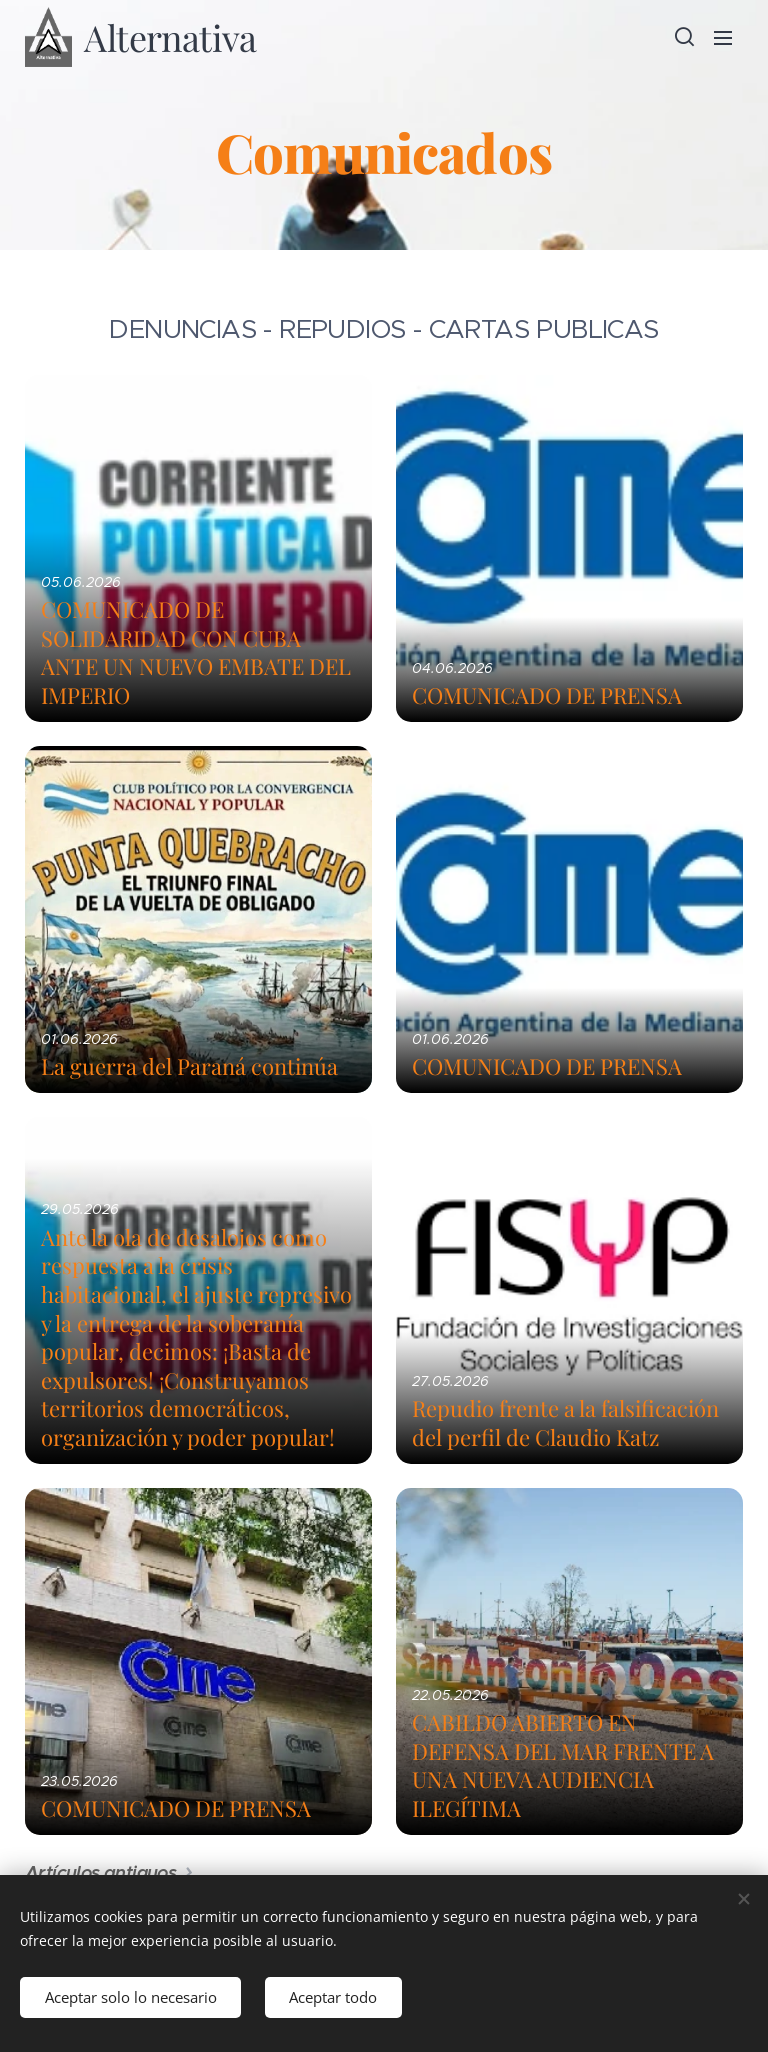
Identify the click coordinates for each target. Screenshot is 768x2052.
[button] (683, 37)
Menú (723, 38)
